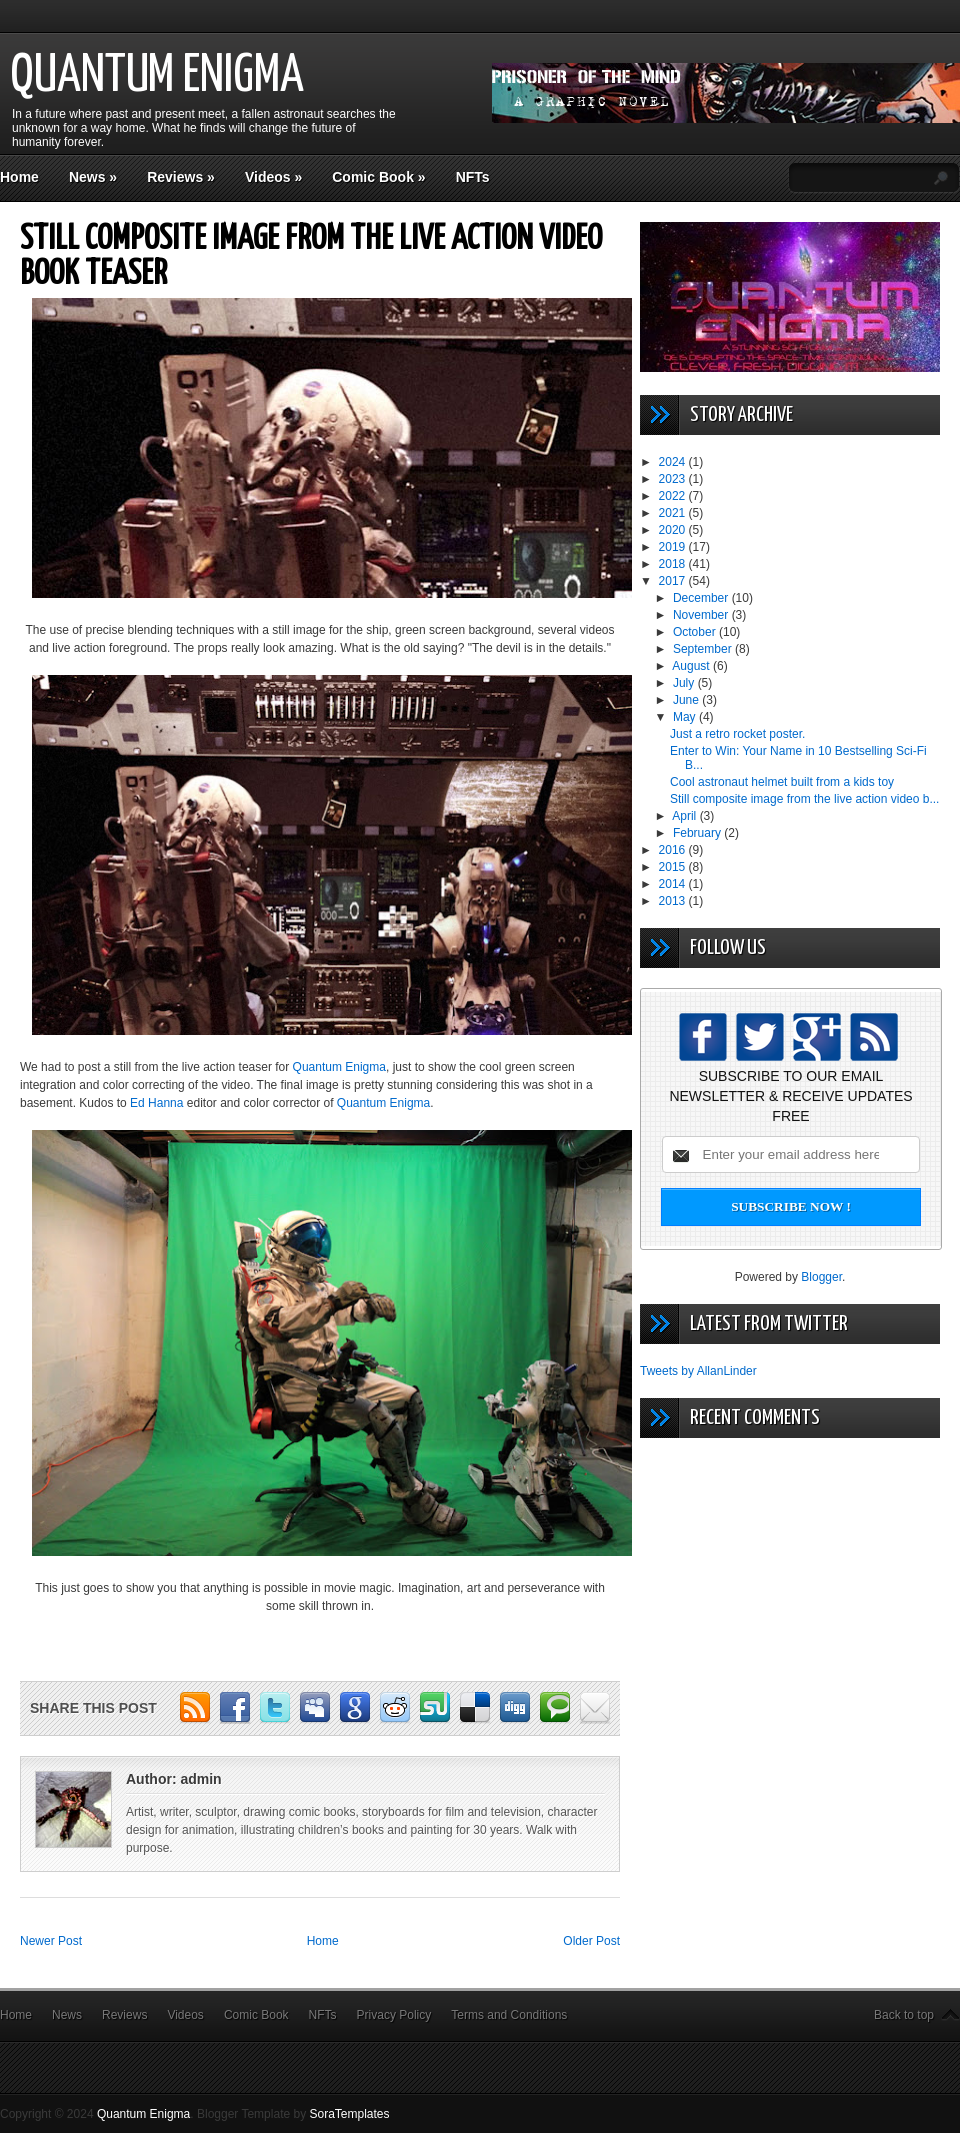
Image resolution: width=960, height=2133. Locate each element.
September (704, 649)
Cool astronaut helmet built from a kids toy (782, 782)
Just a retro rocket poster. (737, 734)
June (687, 700)
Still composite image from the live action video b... (804, 799)
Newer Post (51, 1941)
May (686, 717)
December (702, 598)
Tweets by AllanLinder (698, 1371)
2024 (674, 462)
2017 (674, 581)
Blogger (821, 1277)
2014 (674, 884)
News (93, 177)
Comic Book (378, 177)
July (685, 683)
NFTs (473, 177)
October (696, 632)
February (698, 833)
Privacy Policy (394, 2015)
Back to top (904, 2015)
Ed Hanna (156, 1103)
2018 (674, 564)
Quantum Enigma (157, 76)
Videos (273, 177)
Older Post (591, 1941)
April (685, 816)
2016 (674, 850)
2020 (674, 530)
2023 (674, 479)
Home (19, 177)
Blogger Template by (293, 2114)
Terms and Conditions (509, 2015)
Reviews (181, 177)
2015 (674, 867)
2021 (674, 513)
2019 (674, 547)
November (702, 615)
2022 (674, 496)
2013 (674, 901)
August (692, 666)
